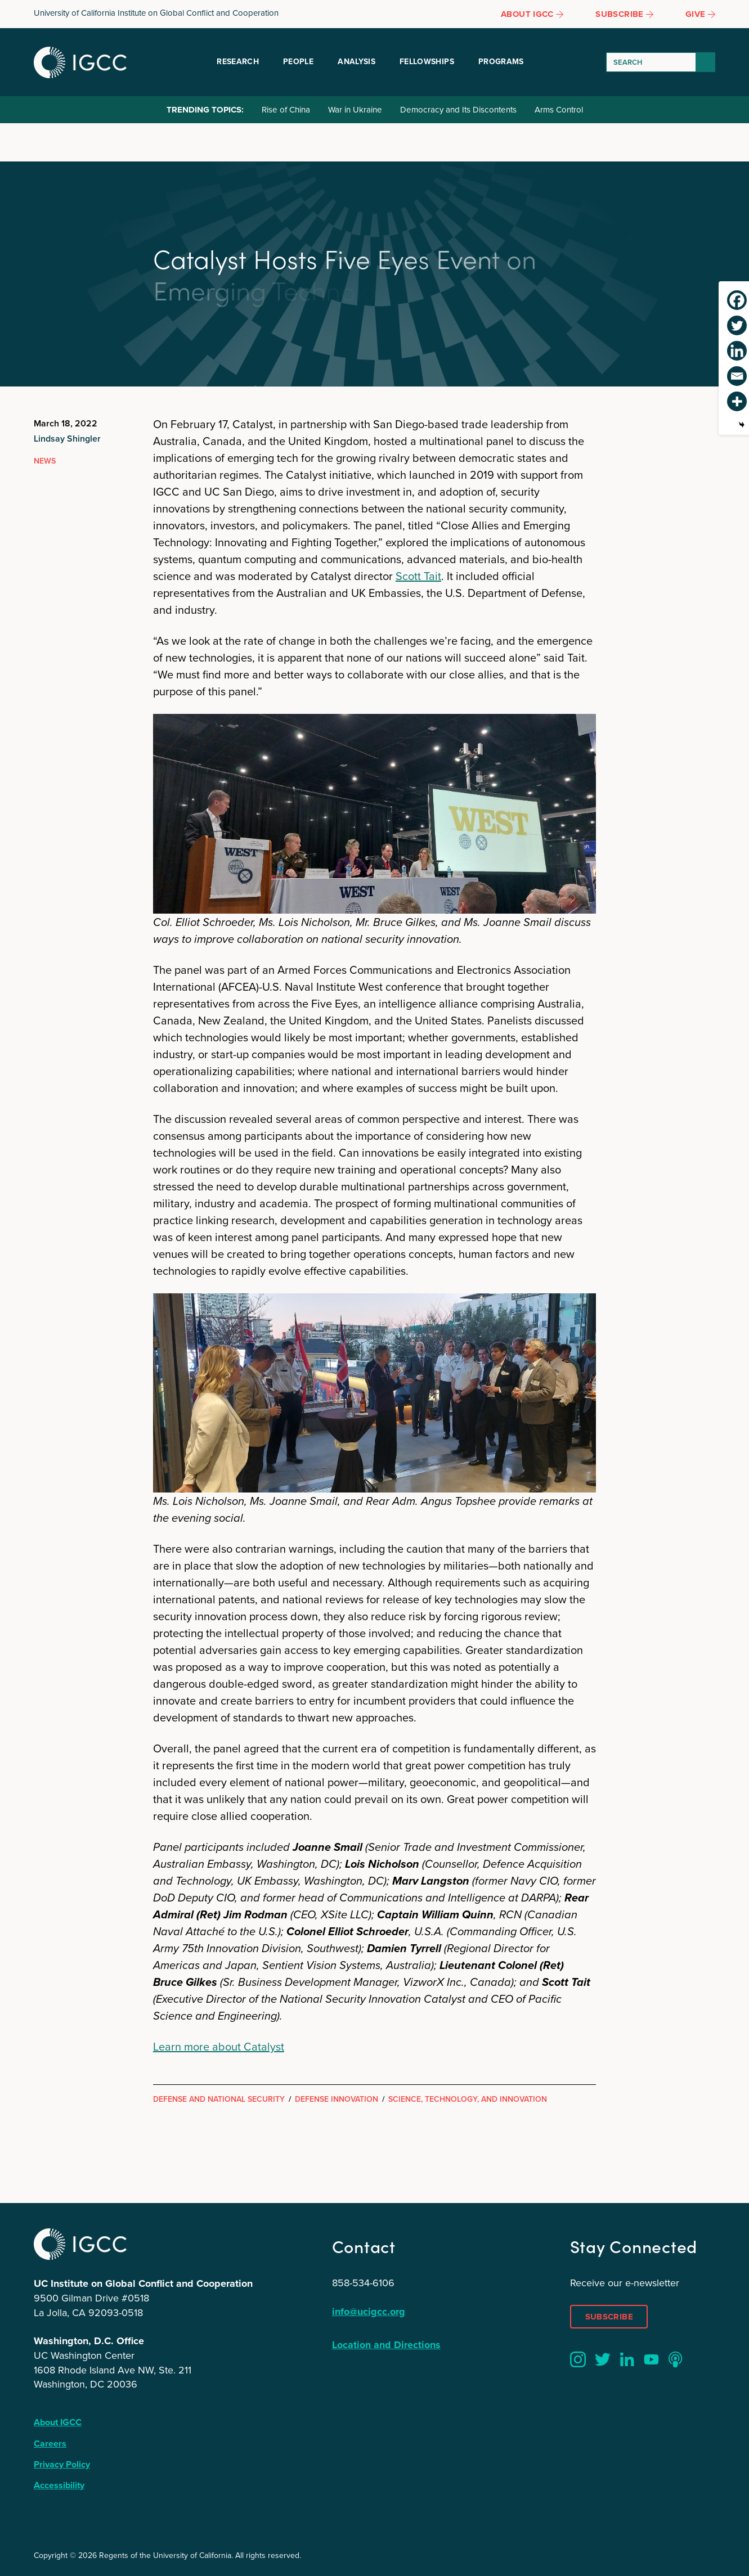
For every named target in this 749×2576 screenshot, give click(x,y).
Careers (50, 2443)
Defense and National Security (219, 2099)
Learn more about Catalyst (218, 2046)
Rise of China (286, 110)
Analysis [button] (356, 62)
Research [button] (238, 62)
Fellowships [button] (427, 62)
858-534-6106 (363, 2283)
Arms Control (559, 110)
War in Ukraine (355, 110)
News (45, 461)
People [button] (298, 62)
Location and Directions (386, 2344)
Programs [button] (501, 62)
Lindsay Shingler (67, 438)
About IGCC (58, 2422)
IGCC (80, 62)
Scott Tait (418, 576)
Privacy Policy (62, 2464)
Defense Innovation (336, 2099)
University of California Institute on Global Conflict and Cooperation (156, 13)
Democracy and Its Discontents (458, 110)
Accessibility (59, 2485)
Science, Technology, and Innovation (467, 2099)
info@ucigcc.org (368, 2311)
